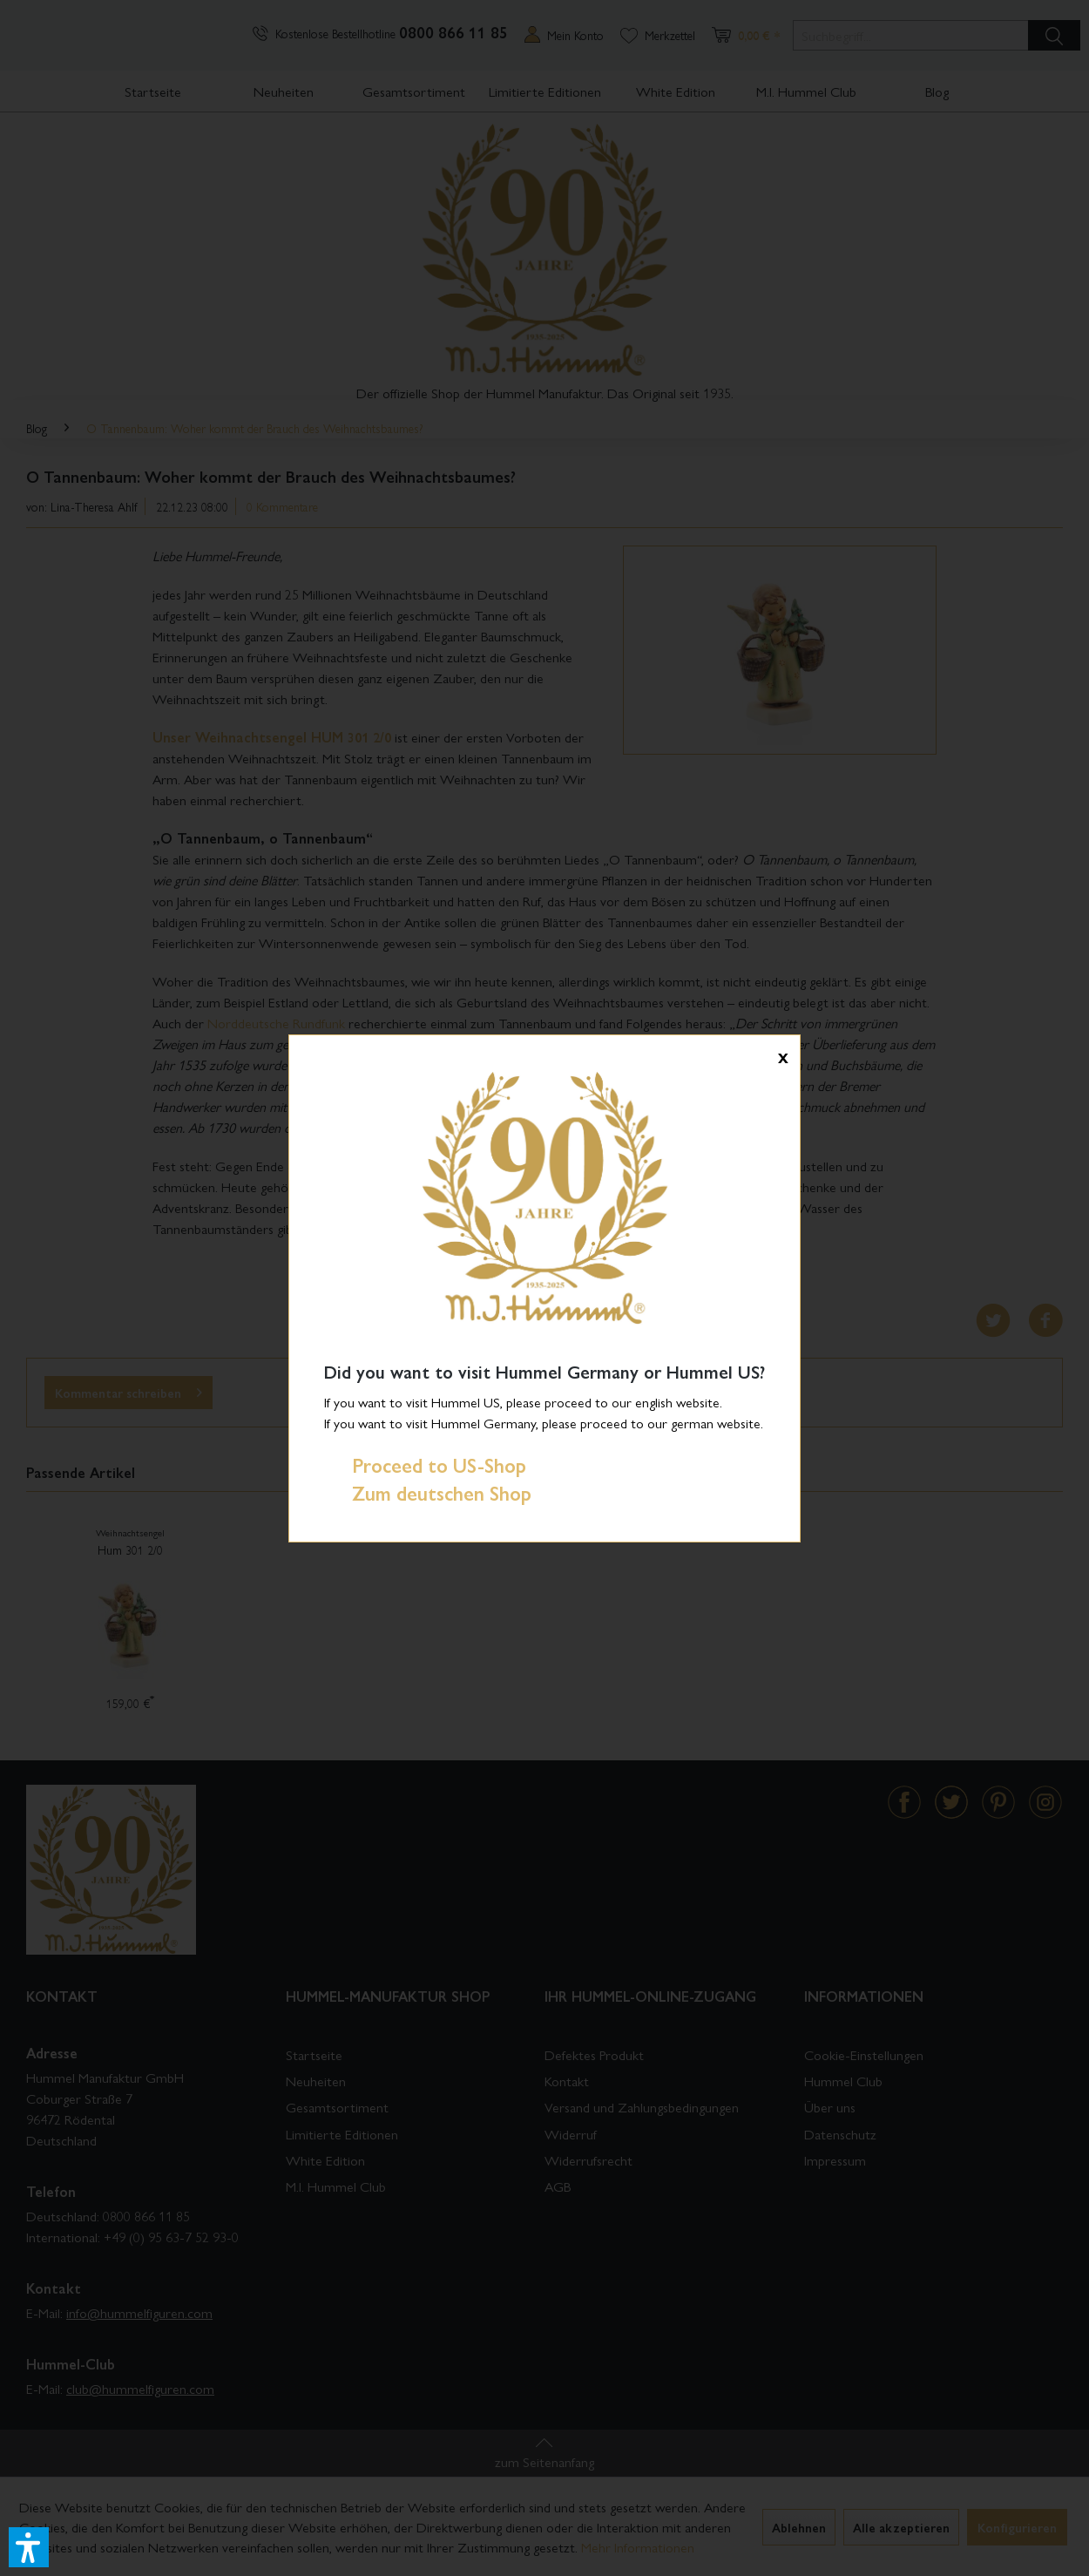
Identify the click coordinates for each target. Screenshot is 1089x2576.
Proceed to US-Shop (425, 1465)
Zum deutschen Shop (427, 1493)
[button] (29, 2547)
